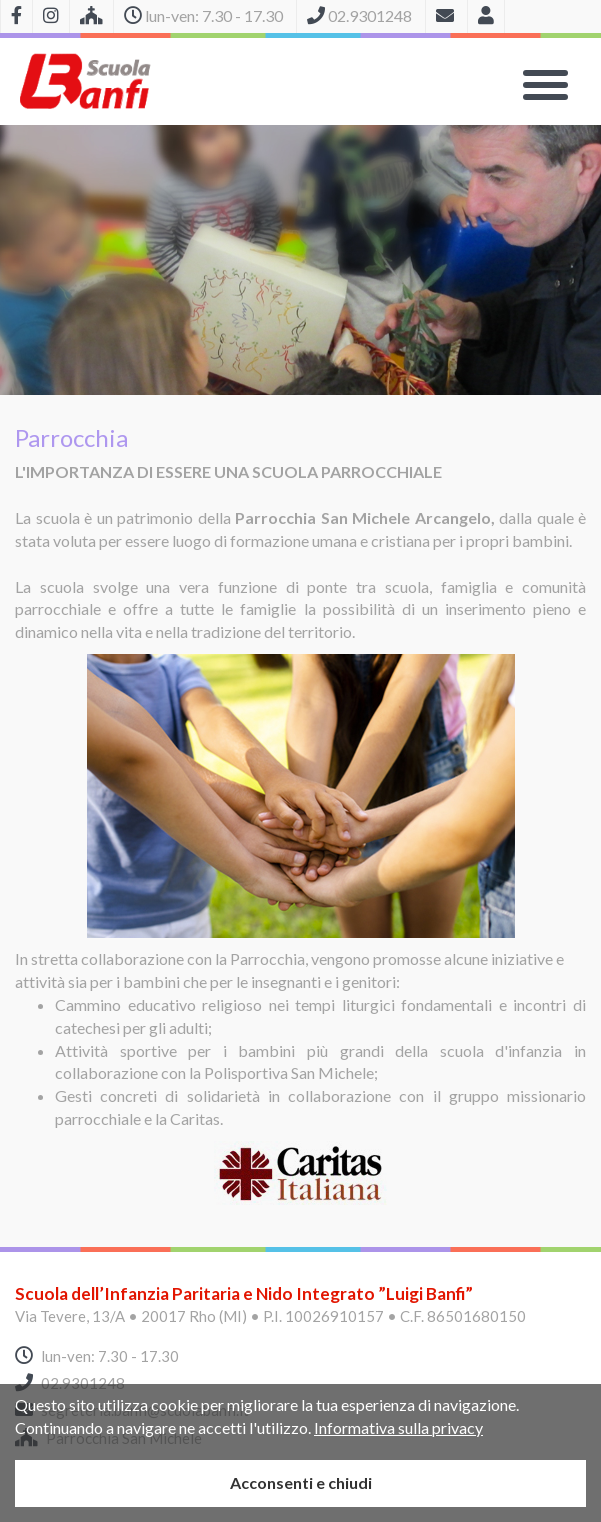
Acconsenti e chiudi (301, 1482)
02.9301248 (83, 1383)
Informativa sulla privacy (398, 1427)
